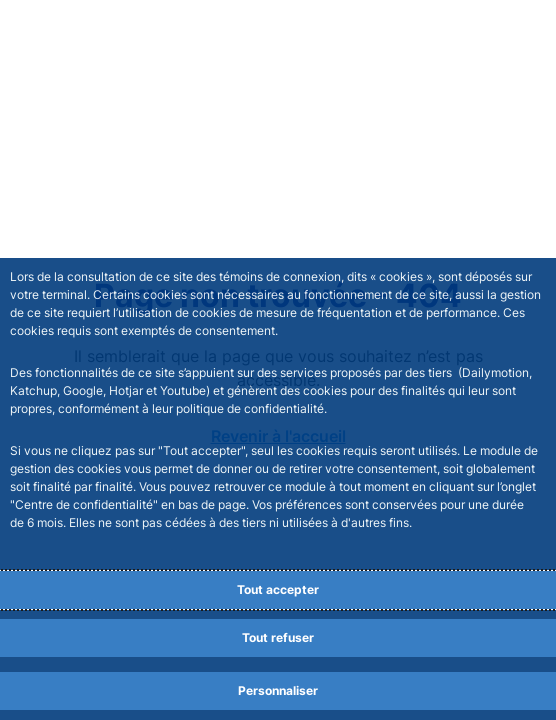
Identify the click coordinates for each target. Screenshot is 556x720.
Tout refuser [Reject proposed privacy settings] (278, 637)
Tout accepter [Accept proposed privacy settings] (278, 589)
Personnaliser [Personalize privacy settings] (278, 690)
